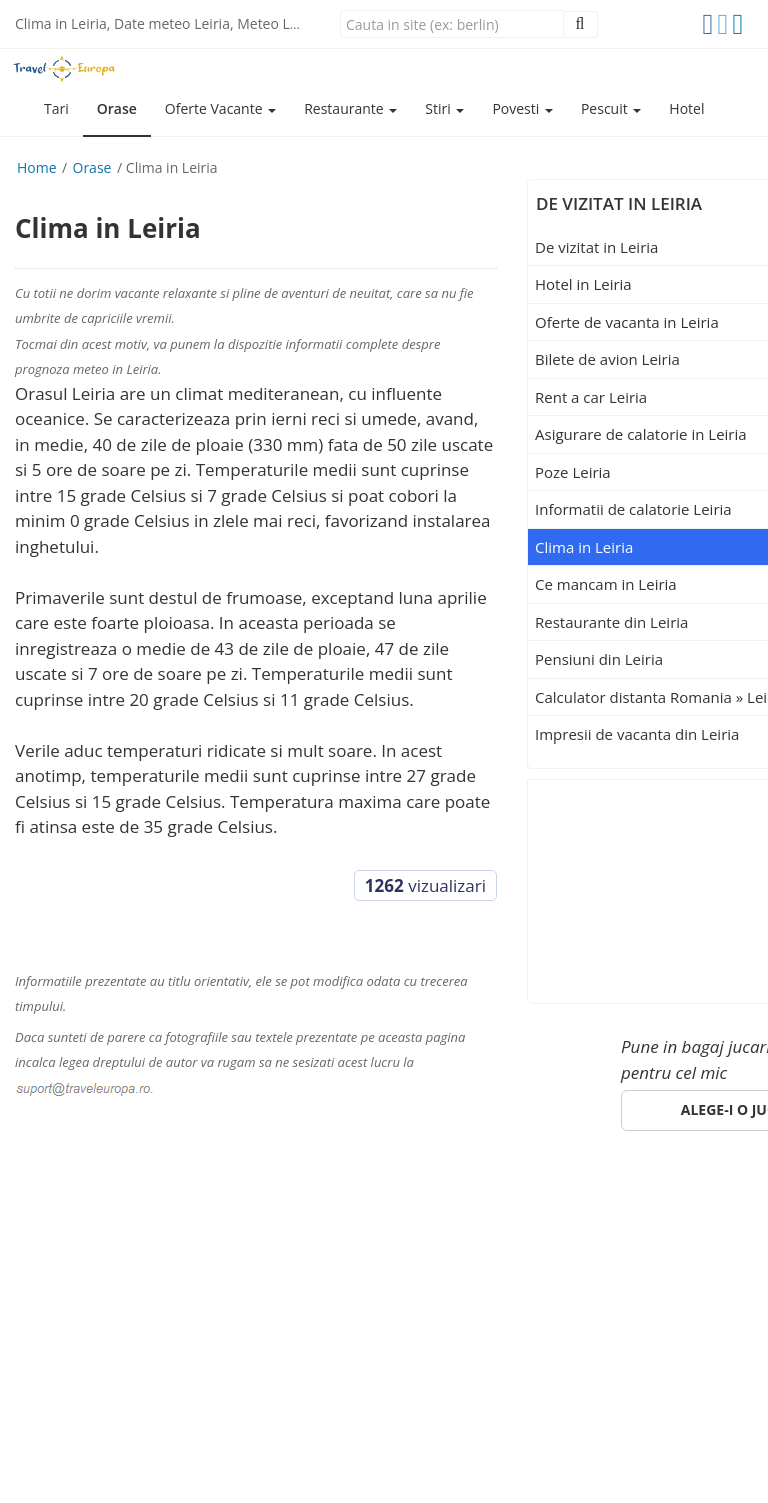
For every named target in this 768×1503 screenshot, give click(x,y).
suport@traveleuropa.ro (655, 1273)
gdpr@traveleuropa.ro (295, 1420)
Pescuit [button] (611, 108)
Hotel (686, 108)
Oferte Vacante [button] (220, 108)
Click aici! (623, 1336)
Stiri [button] (444, 108)
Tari (56, 108)
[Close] (452, 24)
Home (37, 167)
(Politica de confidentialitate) (205, 1441)
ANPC (97, 1239)
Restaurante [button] (350, 108)
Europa (43, 1214)
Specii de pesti (454, 1214)
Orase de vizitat (151, 1214)
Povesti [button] (522, 108)
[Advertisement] (654, 885)
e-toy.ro (127, 1462)
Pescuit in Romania (305, 1214)
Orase (117, 108)
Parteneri (669, 1214)
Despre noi (572, 1214)
